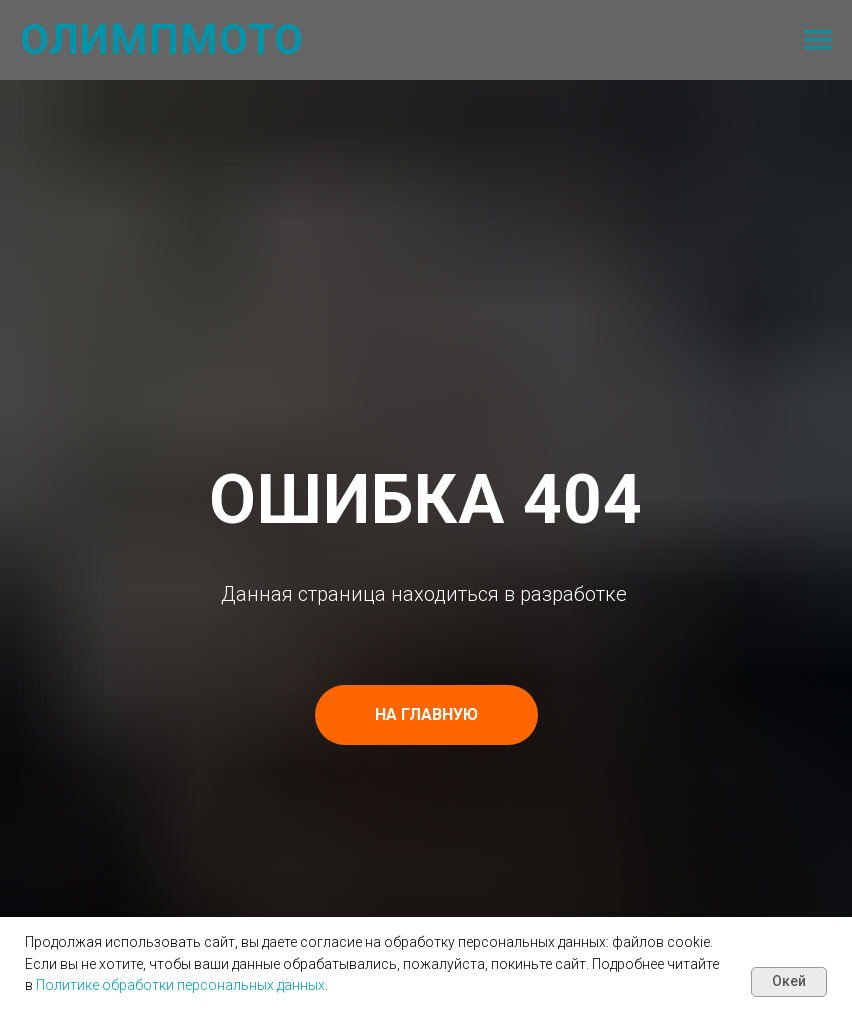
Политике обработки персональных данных (180, 985)
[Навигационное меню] (818, 40)
